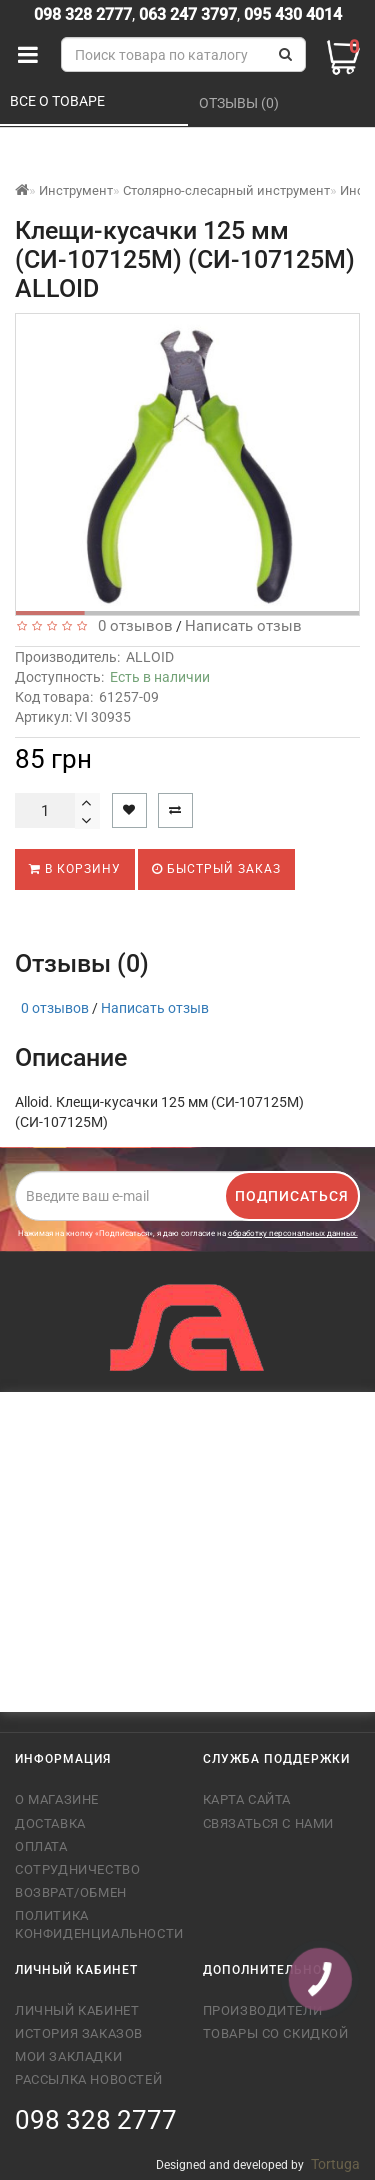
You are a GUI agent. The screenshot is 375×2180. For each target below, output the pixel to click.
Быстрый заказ (216, 869)
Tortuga (335, 2164)
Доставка (50, 1823)
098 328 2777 (83, 14)
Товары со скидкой (276, 2033)
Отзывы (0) (240, 103)
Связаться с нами (269, 1823)
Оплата (41, 1846)
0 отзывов (131, 626)
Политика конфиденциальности (94, 1924)
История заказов (79, 2033)
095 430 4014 (291, 14)
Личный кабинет (77, 2010)
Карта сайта (247, 1799)
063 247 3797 (188, 14)
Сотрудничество (77, 1869)
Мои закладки (68, 2056)
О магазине (57, 1799)
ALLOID (150, 657)
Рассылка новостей (88, 2079)
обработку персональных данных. (293, 1233)
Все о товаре (59, 101)
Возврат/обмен (71, 1892)
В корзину (75, 869)
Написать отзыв (243, 626)
